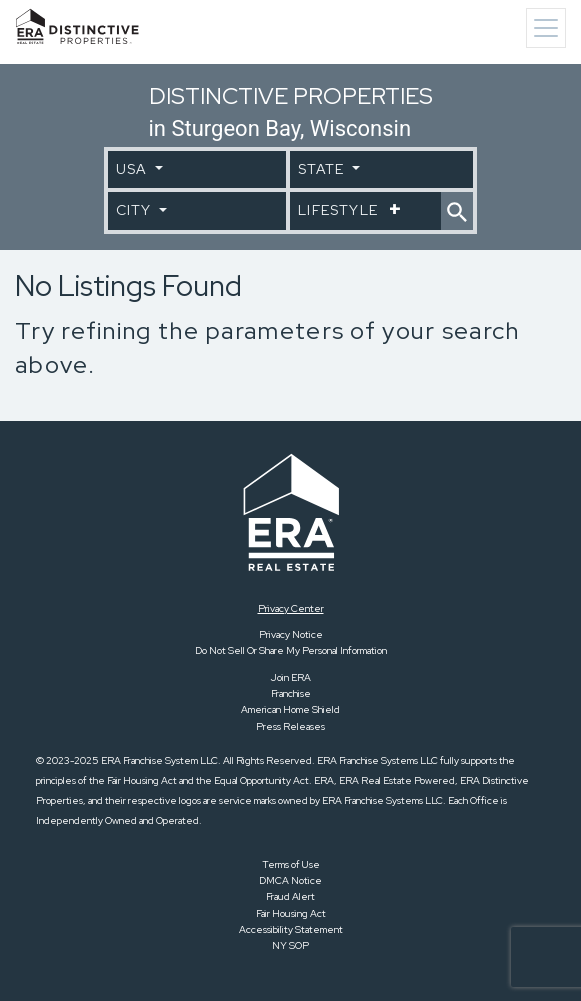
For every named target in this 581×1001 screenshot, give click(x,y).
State (323, 169)
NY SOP (290, 945)
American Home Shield (290, 709)
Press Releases (290, 726)
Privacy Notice (291, 634)
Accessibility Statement (291, 929)
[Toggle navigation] (546, 28)
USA (134, 169)
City (136, 210)
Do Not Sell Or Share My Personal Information (291, 650)
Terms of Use (291, 864)
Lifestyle (340, 210)
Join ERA (291, 677)
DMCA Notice (290, 880)
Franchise (291, 693)
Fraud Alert (290, 896)
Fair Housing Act (291, 913)
